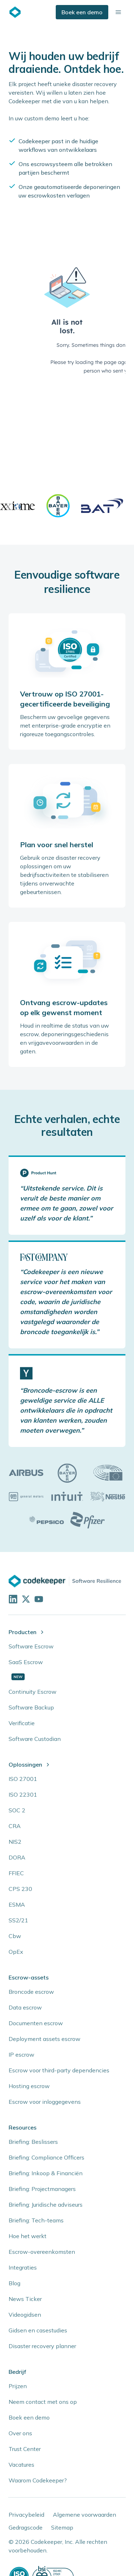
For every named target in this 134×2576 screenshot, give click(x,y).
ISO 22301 (23, 1794)
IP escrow (21, 2054)
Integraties (23, 2267)
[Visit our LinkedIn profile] (12, 1598)
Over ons (20, 2433)
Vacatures (21, 2464)
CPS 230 (20, 1888)
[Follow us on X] (25, 1598)
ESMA (17, 1904)
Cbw (15, 1936)
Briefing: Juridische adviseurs (46, 2204)
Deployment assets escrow (44, 2038)
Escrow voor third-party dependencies (59, 2070)
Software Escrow (31, 1646)
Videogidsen (25, 2314)
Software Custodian (35, 1738)
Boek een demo (82, 12)
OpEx (16, 1951)
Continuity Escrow (32, 1691)
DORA (17, 1857)
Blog (14, 2283)
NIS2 (15, 1841)
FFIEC (16, 1873)
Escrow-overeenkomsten (42, 2251)
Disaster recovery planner (42, 2346)
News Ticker (25, 2298)
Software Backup (31, 1707)
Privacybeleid (26, 2514)
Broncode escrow (31, 1991)
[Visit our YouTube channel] (37, 1598)
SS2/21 (18, 1920)
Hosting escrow (29, 2086)
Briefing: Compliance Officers (46, 2157)
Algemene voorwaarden (84, 2514)
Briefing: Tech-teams (36, 2220)
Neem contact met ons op (43, 2401)
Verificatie (22, 1723)
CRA (15, 1825)
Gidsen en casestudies (38, 2330)
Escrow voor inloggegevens (45, 2101)
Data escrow (25, 2007)
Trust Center (25, 2448)
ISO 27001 (23, 1778)
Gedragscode (26, 2527)
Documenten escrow (36, 2023)
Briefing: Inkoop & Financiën (46, 2173)
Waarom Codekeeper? (38, 2480)
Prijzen (18, 2386)
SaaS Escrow (26, 1662)
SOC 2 (17, 1810)
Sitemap (62, 2527)
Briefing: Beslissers (33, 2141)
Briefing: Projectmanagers (42, 2188)
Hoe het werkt (27, 2236)
